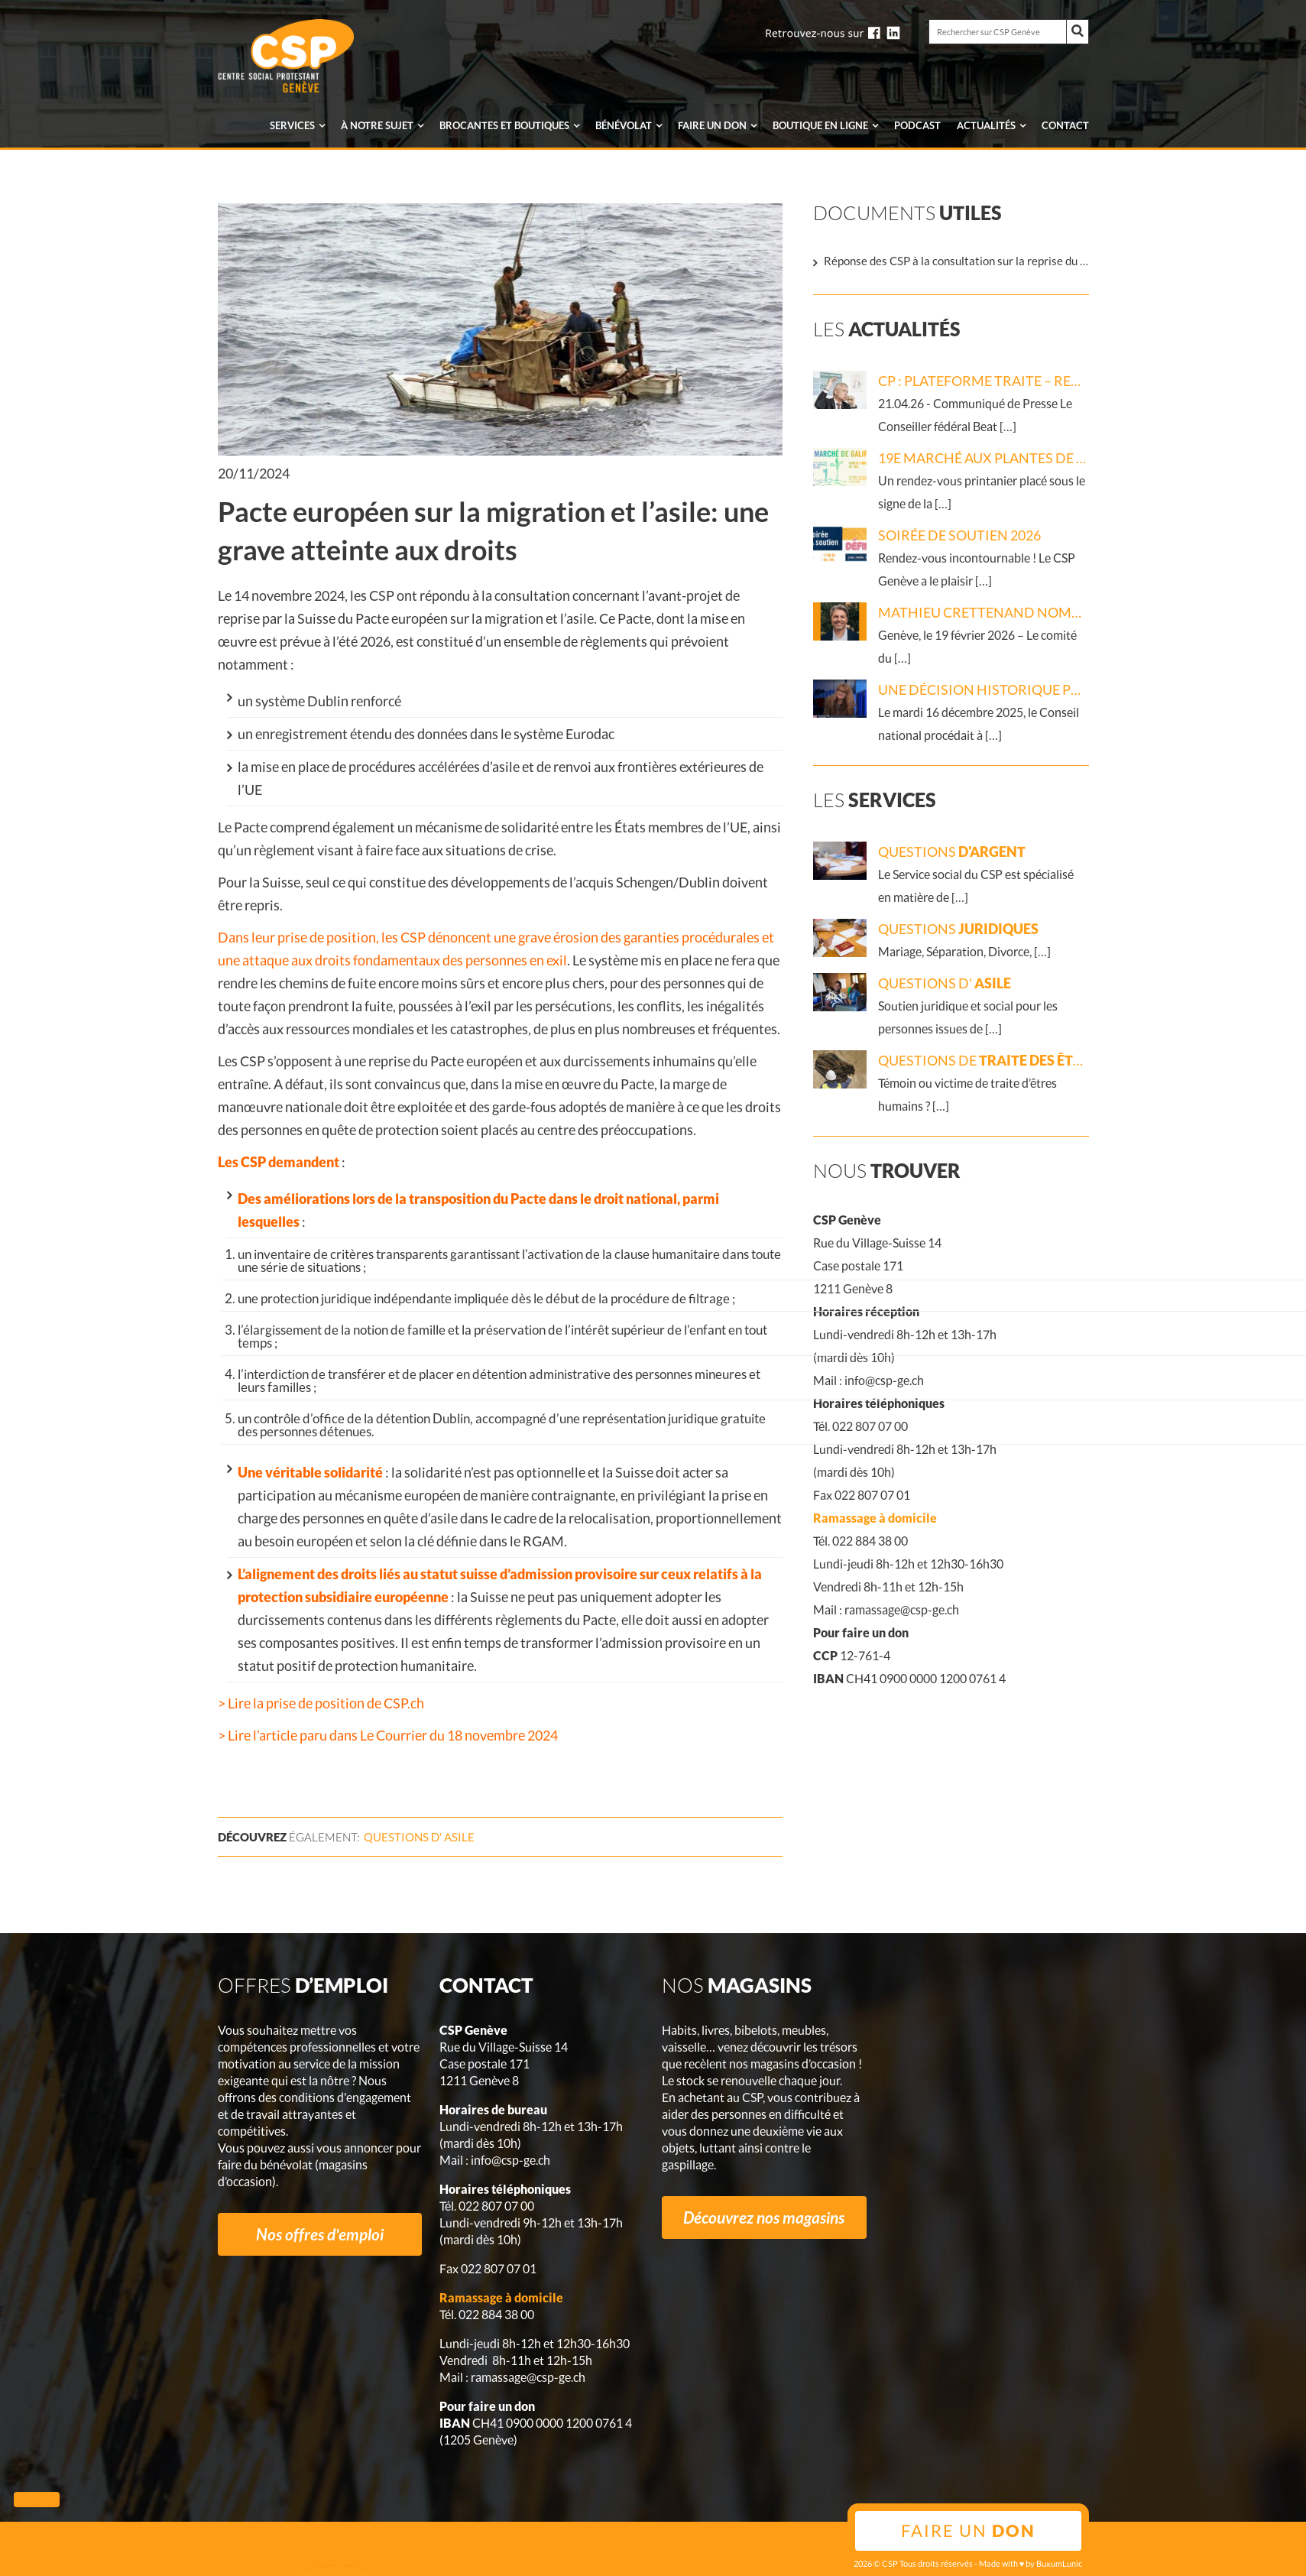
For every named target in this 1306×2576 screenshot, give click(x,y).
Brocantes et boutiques (504, 125)
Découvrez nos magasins (763, 2217)
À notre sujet (377, 125)
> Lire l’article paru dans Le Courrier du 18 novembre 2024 (388, 1735)
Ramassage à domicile (875, 1517)
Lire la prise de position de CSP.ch (324, 1703)
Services (292, 125)
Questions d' (419, 1837)
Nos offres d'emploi (320, 2233)
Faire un (712, 125)
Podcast (917, 125)
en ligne (820, 125)
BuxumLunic (1059, 2563)
